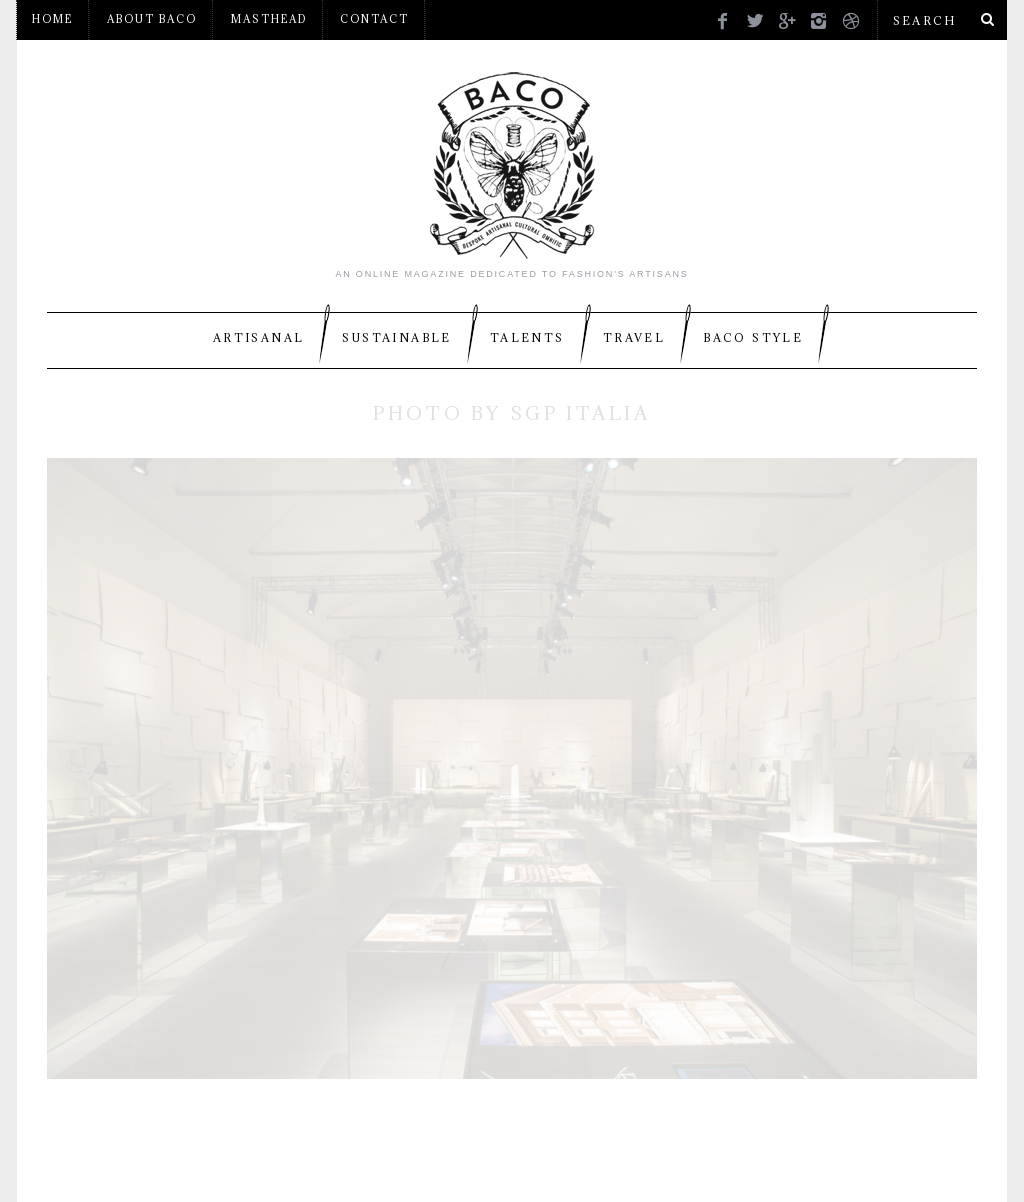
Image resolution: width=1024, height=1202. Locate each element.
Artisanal (259, 337)
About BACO (152, 19)
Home (52, 19)
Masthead (269, 19)
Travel (634, 337)
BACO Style (753, 337)
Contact (374, 19)
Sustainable (396, 337)
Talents (527, 337)
